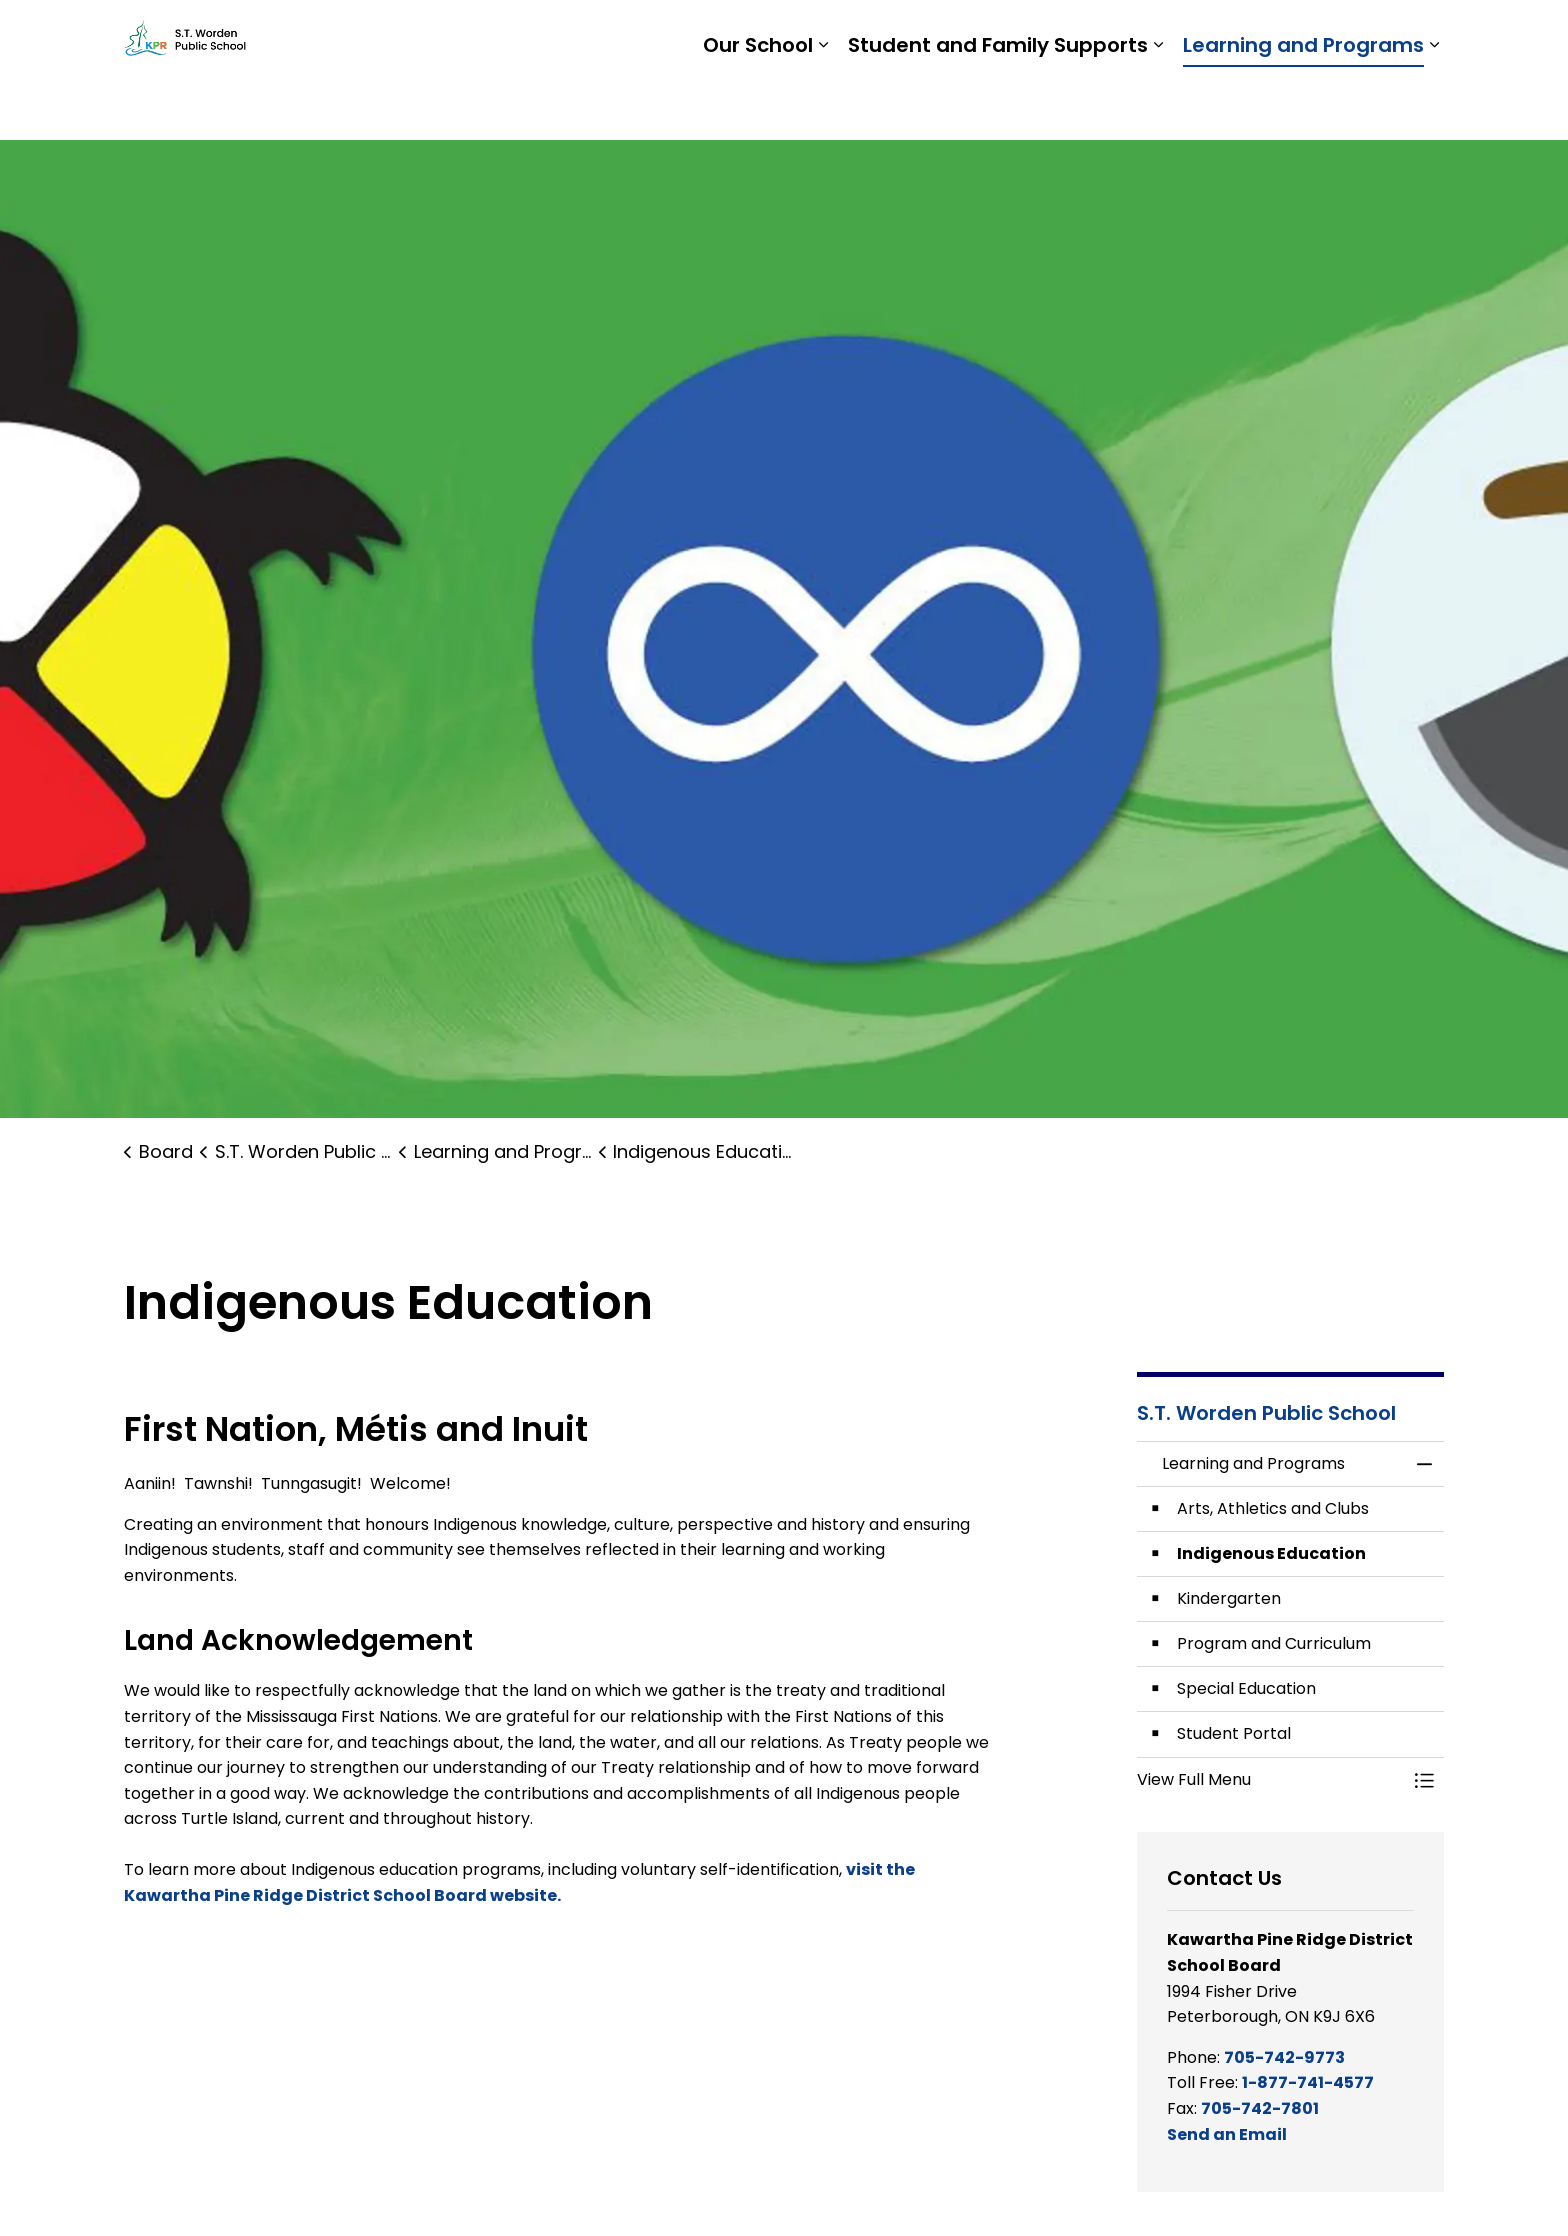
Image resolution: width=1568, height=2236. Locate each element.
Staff (1194, 35)
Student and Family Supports (998, 105)
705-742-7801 (1260, 2108)
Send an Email (1227, 2134)
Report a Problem (1311, 35)
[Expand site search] (1424, 35)
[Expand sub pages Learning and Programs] (1434, 105)
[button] (1271, 1780)
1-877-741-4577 (1308, 2082)
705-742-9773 (1284, 2057)
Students (1114, 35)
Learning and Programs (1303, 105)
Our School (758, 105)
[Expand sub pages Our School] (823, 105)
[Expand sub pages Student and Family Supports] (1158, 105)
